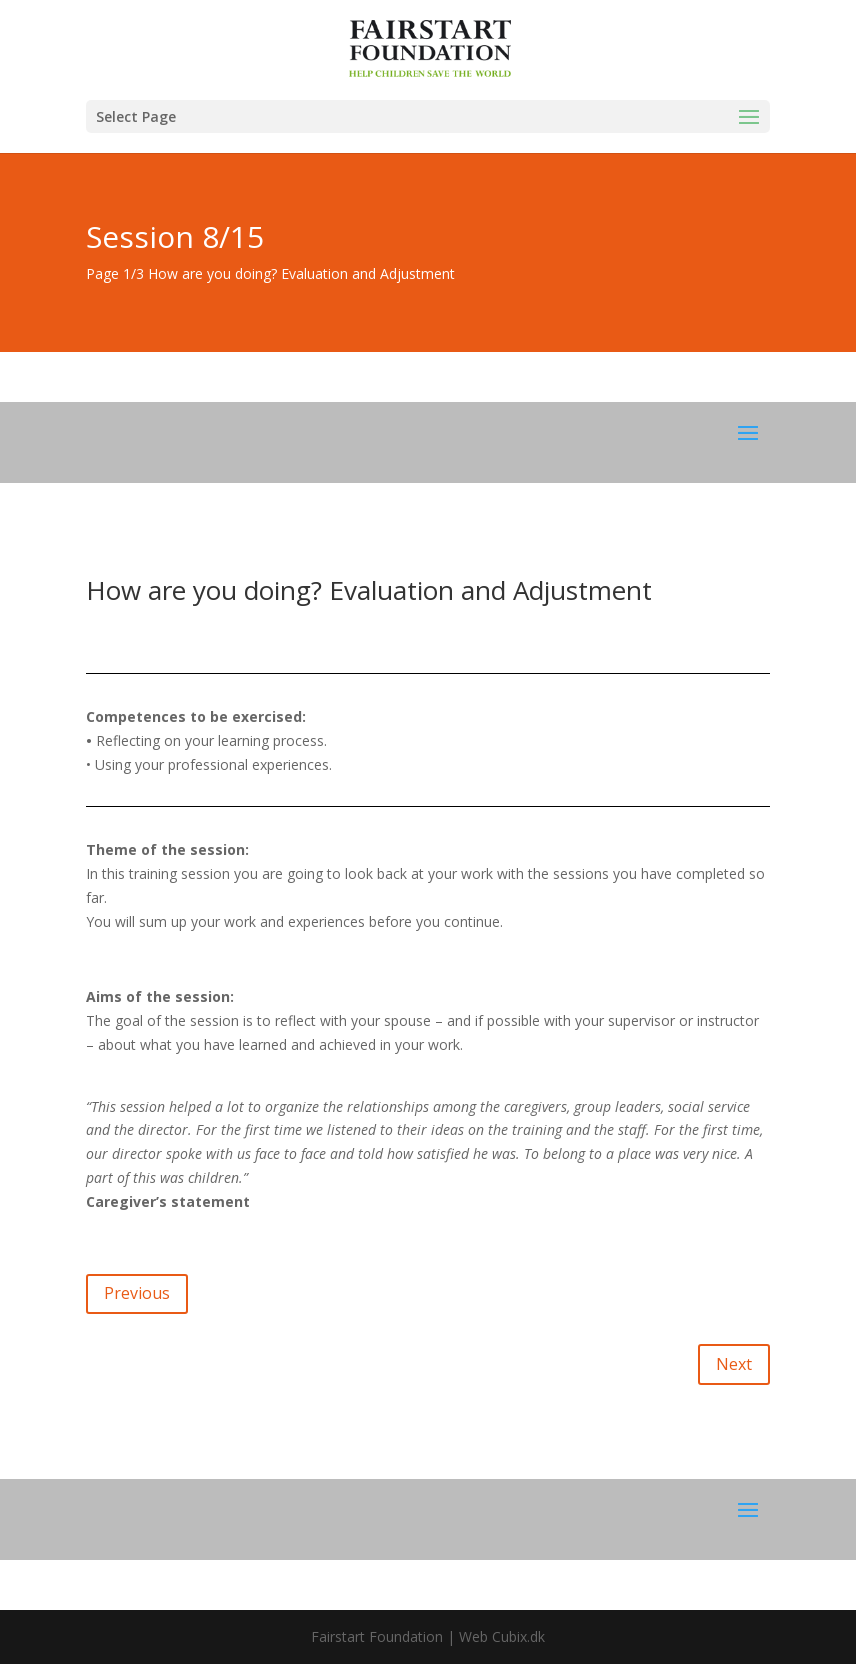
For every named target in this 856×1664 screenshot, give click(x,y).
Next (734, 1364)
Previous (137, 1293)
